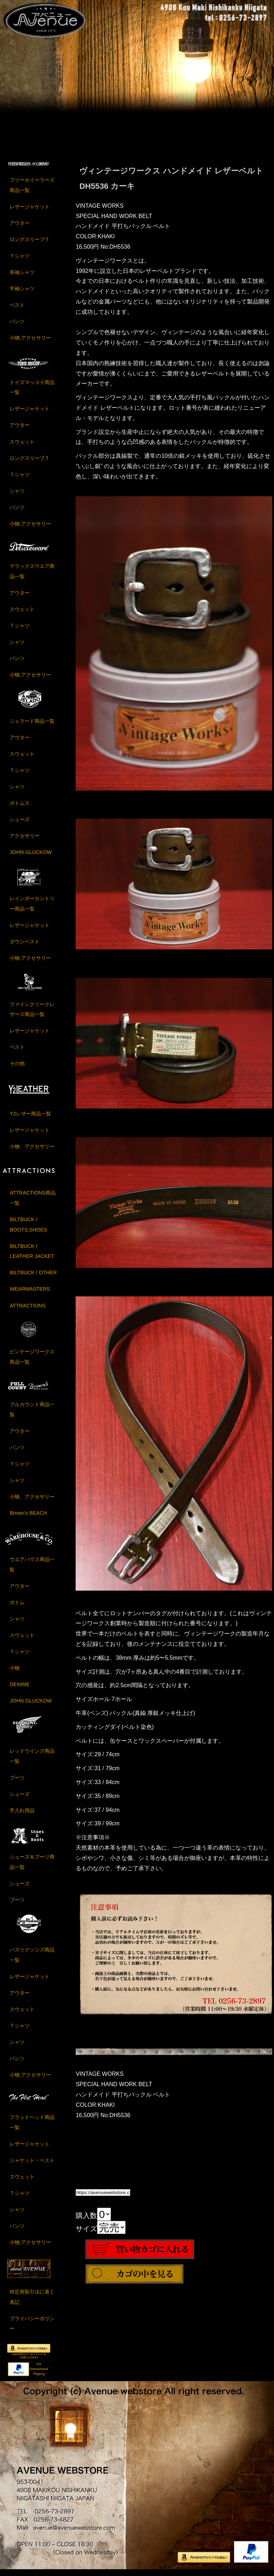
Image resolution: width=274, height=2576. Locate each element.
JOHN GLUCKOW (31, 856)
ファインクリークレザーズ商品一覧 (32, 1014)
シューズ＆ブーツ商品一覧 (32, 1866)
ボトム (17, 1607)
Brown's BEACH (28, 1517)
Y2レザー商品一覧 (30, 1118)
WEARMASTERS (30, 1293)
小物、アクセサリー (32, 1151)
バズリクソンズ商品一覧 (32, 1960)
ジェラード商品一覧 (32, 725)
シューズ (20, 823)
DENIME (20, 1689)
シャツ (17, 495)
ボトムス (20, 807)
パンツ (17, 326)
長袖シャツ (22, 277)
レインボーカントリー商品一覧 (32, 908)
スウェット (22, 446)
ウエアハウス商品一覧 (32, 1569)
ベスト (17, 309)
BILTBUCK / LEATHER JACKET (32, 1256)
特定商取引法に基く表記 (32, 2301)
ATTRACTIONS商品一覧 (32, 1202)
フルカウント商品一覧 (32, 1414)
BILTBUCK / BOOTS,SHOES (28, 1229)
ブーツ (17, 1782)
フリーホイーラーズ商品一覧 (32, 190)
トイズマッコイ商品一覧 (32, 392)
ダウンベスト (25, 946)
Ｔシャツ (20, 260)
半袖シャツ (22, 293)
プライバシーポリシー (32, 2328)
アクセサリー (25, 840)
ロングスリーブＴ (30, 244)
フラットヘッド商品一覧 (32, 2127)
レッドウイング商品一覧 (32, 1761)
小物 (15, 1672)
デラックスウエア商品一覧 (32, 575)
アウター (20, 227)
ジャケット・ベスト (32, 2165)
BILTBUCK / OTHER (33, 1277)
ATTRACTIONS (27, 1310)
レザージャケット (30, 211)
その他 (17, 1068)
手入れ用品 (22, 1815)
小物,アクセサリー (30, 342)
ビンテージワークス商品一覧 (32, 1361)
